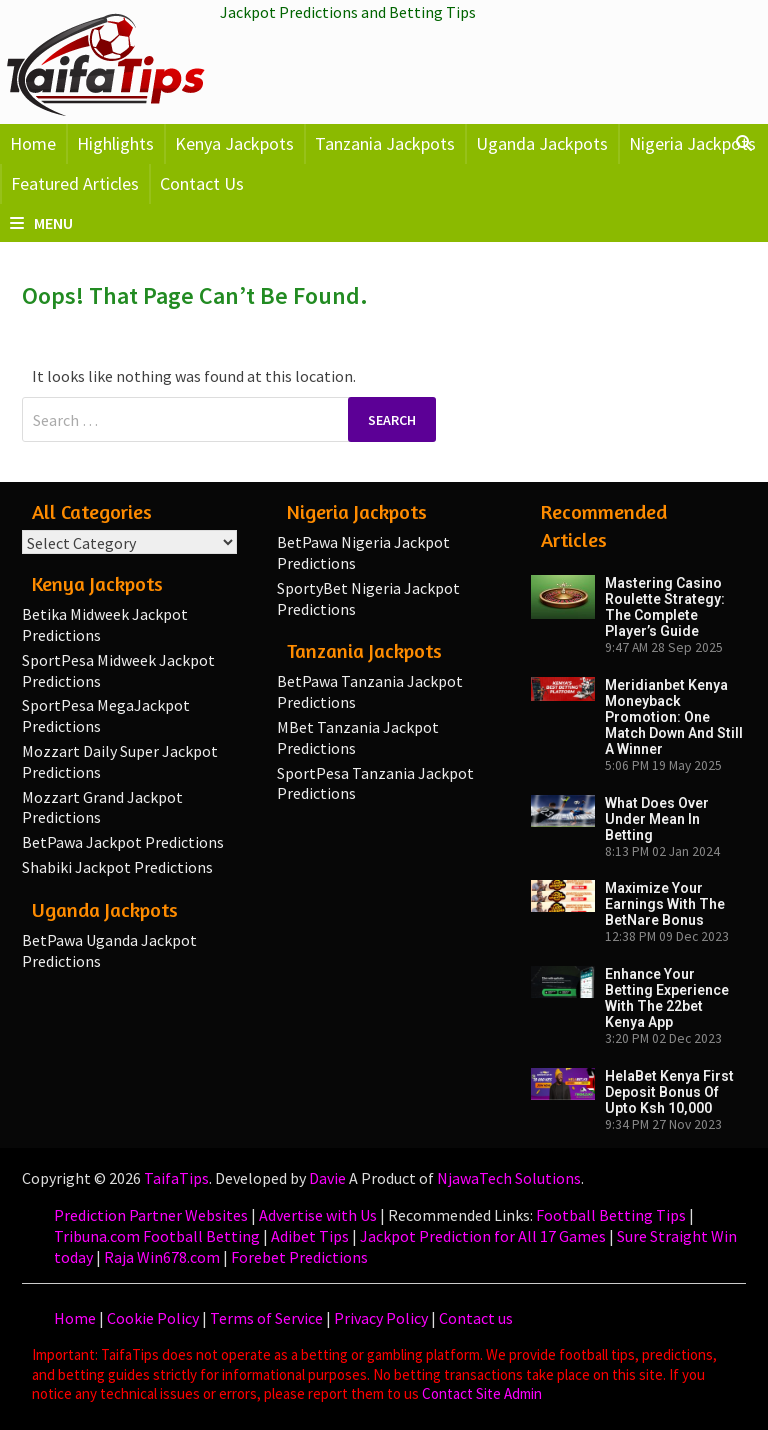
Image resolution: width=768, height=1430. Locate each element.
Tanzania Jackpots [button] (385, 143)
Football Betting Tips (611, 1215)
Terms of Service (266, 1318)
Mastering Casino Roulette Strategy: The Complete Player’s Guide (665, 607)
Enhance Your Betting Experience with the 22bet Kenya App (667, 998)
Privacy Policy (381, 1318)
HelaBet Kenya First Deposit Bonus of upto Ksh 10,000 (669, 1092)
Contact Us (202, 183)
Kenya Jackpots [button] (234, 143)
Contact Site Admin (482, 1393)
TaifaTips (176, 1178)
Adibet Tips (310, 1236)
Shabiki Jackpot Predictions (117, 867)
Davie (327, 1178)
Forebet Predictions (299, 1257)
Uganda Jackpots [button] (542, 143)
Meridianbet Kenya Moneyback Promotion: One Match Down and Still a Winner (674, 717)
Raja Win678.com (162, 1257)
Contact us (476, 1318)
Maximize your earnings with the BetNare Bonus (665, 904)
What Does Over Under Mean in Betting (657, 819)
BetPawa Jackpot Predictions (123, 842)
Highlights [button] (115, 143)
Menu (41, 223)
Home (33, 143)
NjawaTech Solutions (509, 1178)
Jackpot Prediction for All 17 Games (483, 1236)
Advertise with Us (318, 1215)
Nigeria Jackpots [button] (692, 143)
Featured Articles (75, 183)
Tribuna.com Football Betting (157, 1236)
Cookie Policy (153, 1318)
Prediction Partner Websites (151, 1215)
